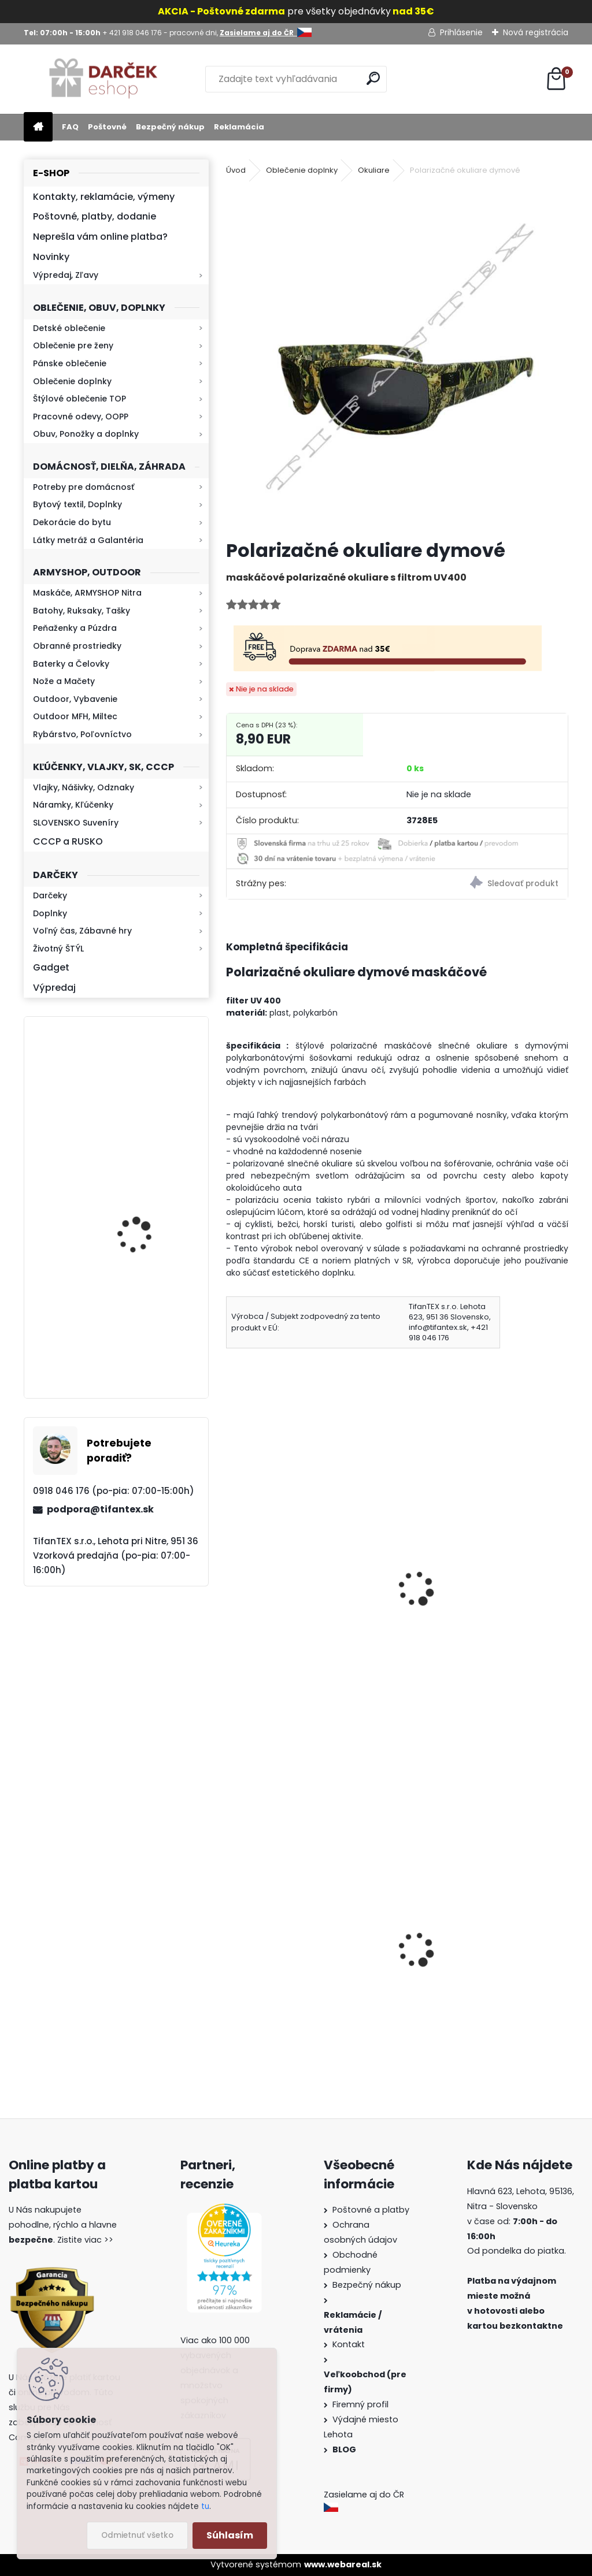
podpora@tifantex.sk (100, 1509)
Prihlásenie (461, 32)
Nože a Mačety (64, 681)
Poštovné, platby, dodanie (94, 216)
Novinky (51, 256)
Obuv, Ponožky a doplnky (86, 434)
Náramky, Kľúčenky (73, 805)
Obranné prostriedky (77, 646)
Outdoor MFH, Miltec (75, 716)
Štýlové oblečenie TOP (79, 398)
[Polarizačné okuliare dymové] (397, 359)
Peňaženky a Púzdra (75, 628)
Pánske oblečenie (69, 363)
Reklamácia (239, 126)
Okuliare (374, 170)
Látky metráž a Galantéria (88, 540)
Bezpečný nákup (170, 126)
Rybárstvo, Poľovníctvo (82, 734)
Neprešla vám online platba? (100, 236)
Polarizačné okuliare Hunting (474, 1598)
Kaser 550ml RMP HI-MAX (150, 1212)
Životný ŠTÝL (58, 948)
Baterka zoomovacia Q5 (148, 1104)
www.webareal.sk (343, 2564)
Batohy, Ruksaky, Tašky (81, 610)
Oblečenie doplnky (72, 381)
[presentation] (231, 1573)
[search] (373, 78)
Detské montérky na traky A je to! (309, 1982)
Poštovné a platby (370, 2210)
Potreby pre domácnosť (83, 487)
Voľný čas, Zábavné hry (82, 930)
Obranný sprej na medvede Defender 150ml (470, 1993)
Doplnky (50, 913)
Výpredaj (54, 987)
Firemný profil (361, 2404)
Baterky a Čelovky (71, 664)
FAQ (70, 126)
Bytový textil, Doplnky (77, 504)
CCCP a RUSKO (68, 841)
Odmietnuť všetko (137, 2535)
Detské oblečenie (69, 328)
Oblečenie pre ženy (73, 345)
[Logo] (103, 79)
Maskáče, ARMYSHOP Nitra (87, 593)
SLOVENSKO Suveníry (76, 822)
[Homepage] (38, 127)
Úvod (236, 170)
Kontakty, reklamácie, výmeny (104, 196)
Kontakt (349, 2344)
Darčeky (50, 895)
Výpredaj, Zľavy (65, 275)
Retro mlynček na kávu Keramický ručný (146, 1321)
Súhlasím (229, 2535)
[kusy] (437, 1691)
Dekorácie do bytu (72, 522)
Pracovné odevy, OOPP (80, 416)
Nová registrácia (535, 32)
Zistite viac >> (85, 2240)
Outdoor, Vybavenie (75, 699)
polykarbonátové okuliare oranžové (291, 1606)
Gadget (51, 967)
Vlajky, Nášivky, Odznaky (83, 787)
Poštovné (107, 126)
